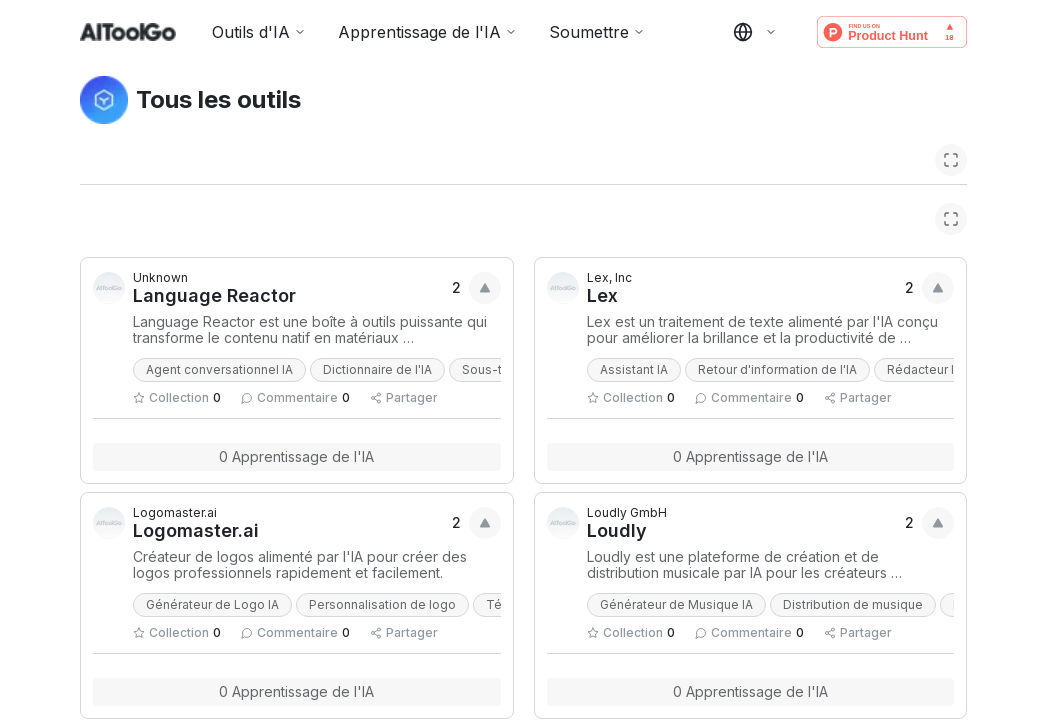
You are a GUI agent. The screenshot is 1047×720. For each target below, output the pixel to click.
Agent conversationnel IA (219, 369)
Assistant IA (634, 369)
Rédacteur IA (924, 369)
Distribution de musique (853, 604)
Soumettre (597, 32)
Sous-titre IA (498, 369)
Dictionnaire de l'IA (377, 369)
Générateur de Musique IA (676, 604)
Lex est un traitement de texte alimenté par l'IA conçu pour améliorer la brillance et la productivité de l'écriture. (764, 330)
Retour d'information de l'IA (777, 369)
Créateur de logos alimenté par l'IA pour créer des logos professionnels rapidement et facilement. (302, 565)
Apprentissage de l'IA (427, 32)
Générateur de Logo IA (212, 604)
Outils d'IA (259, 32)
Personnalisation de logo (382, 604)
